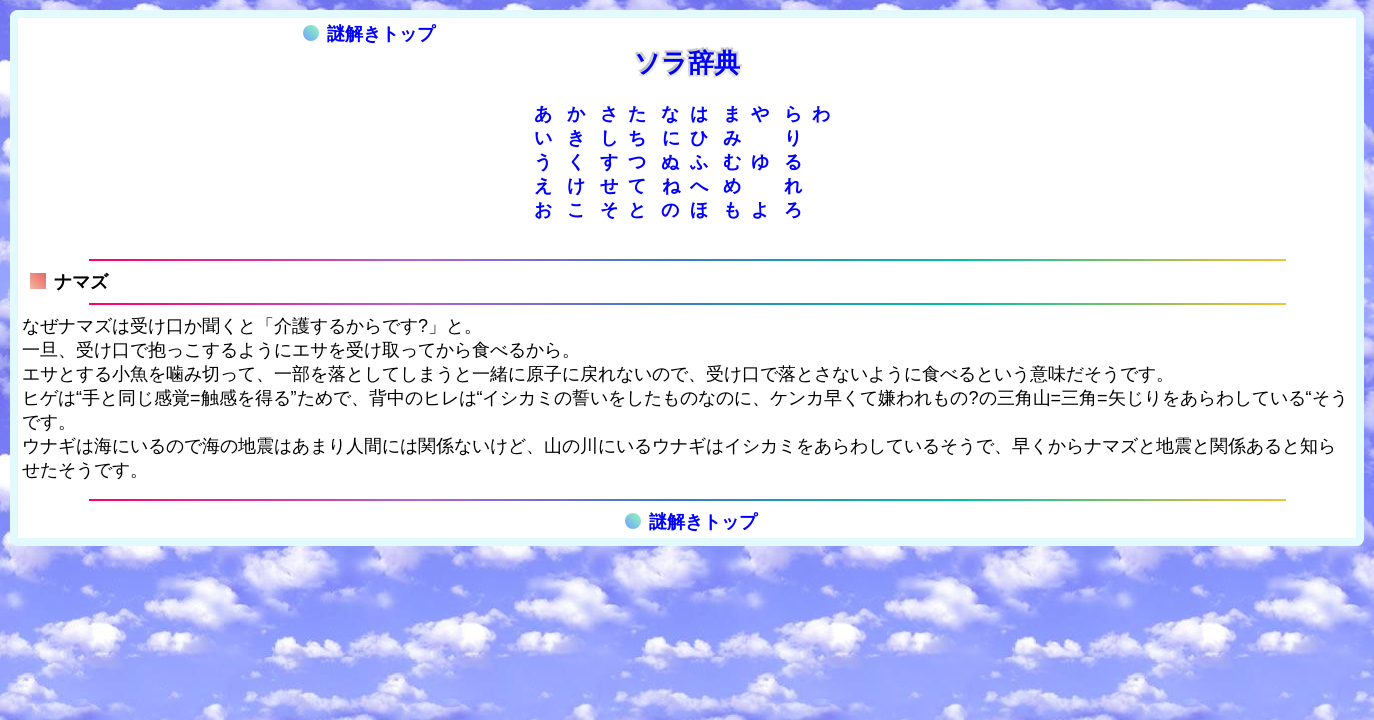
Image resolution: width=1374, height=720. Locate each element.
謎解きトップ (369, 34)
